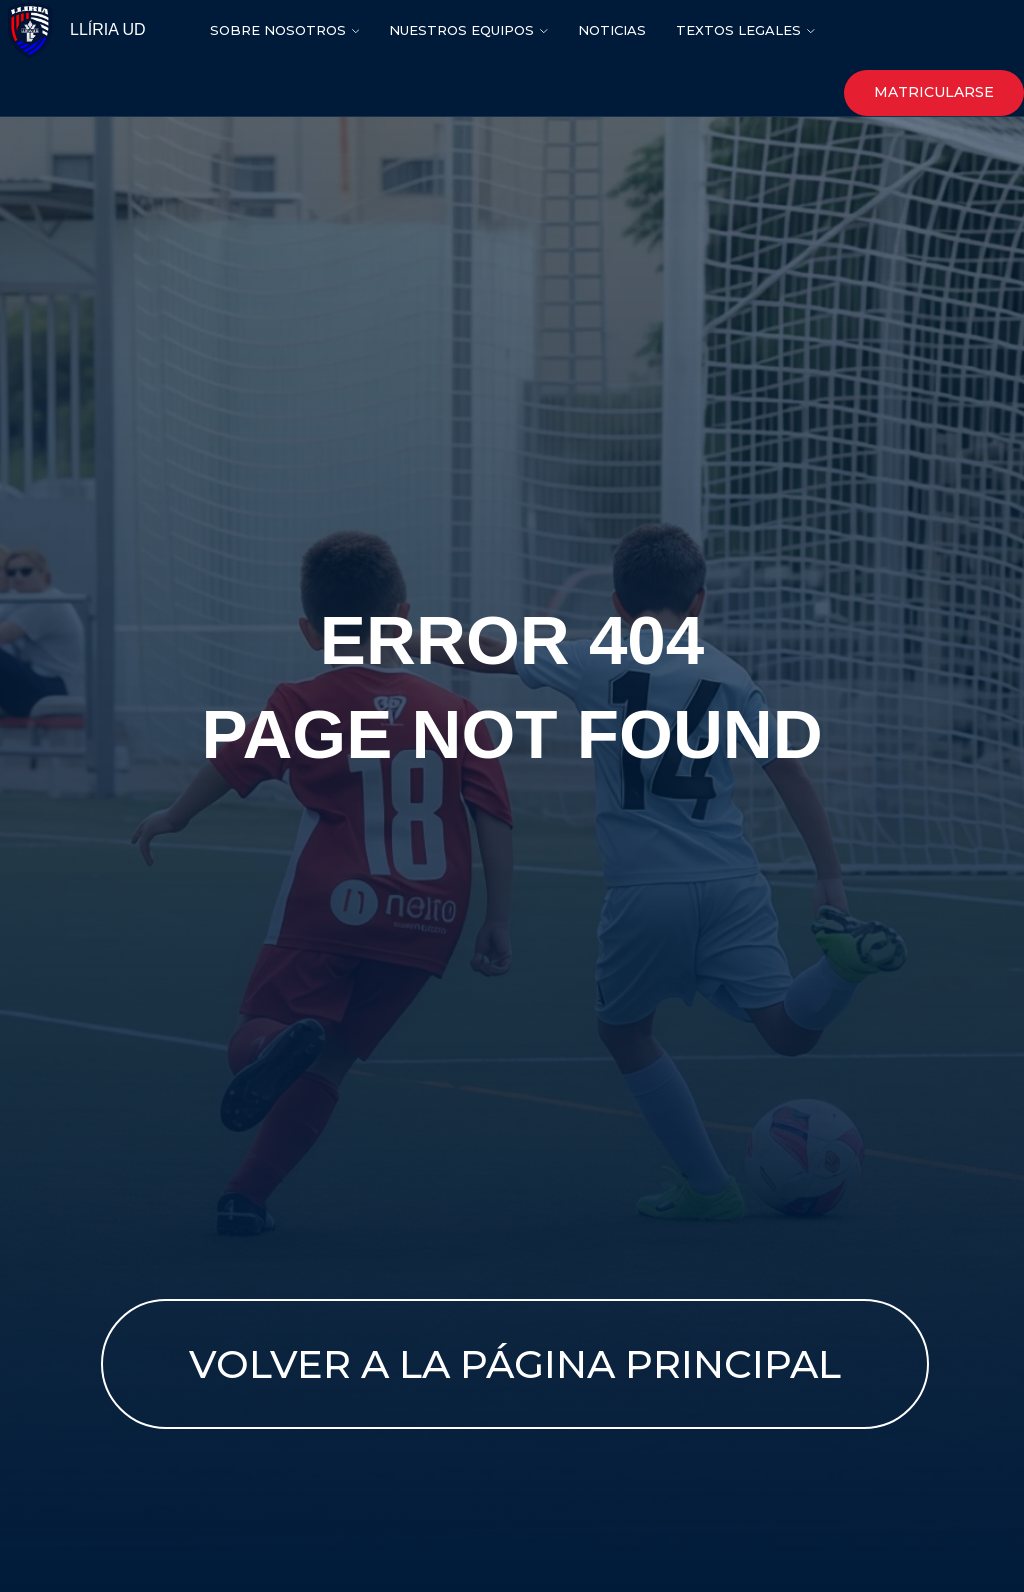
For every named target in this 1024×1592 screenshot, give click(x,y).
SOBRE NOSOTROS (278, 30)
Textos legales (738, 30)
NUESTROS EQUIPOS (461, 30)
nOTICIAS (612, 30)
